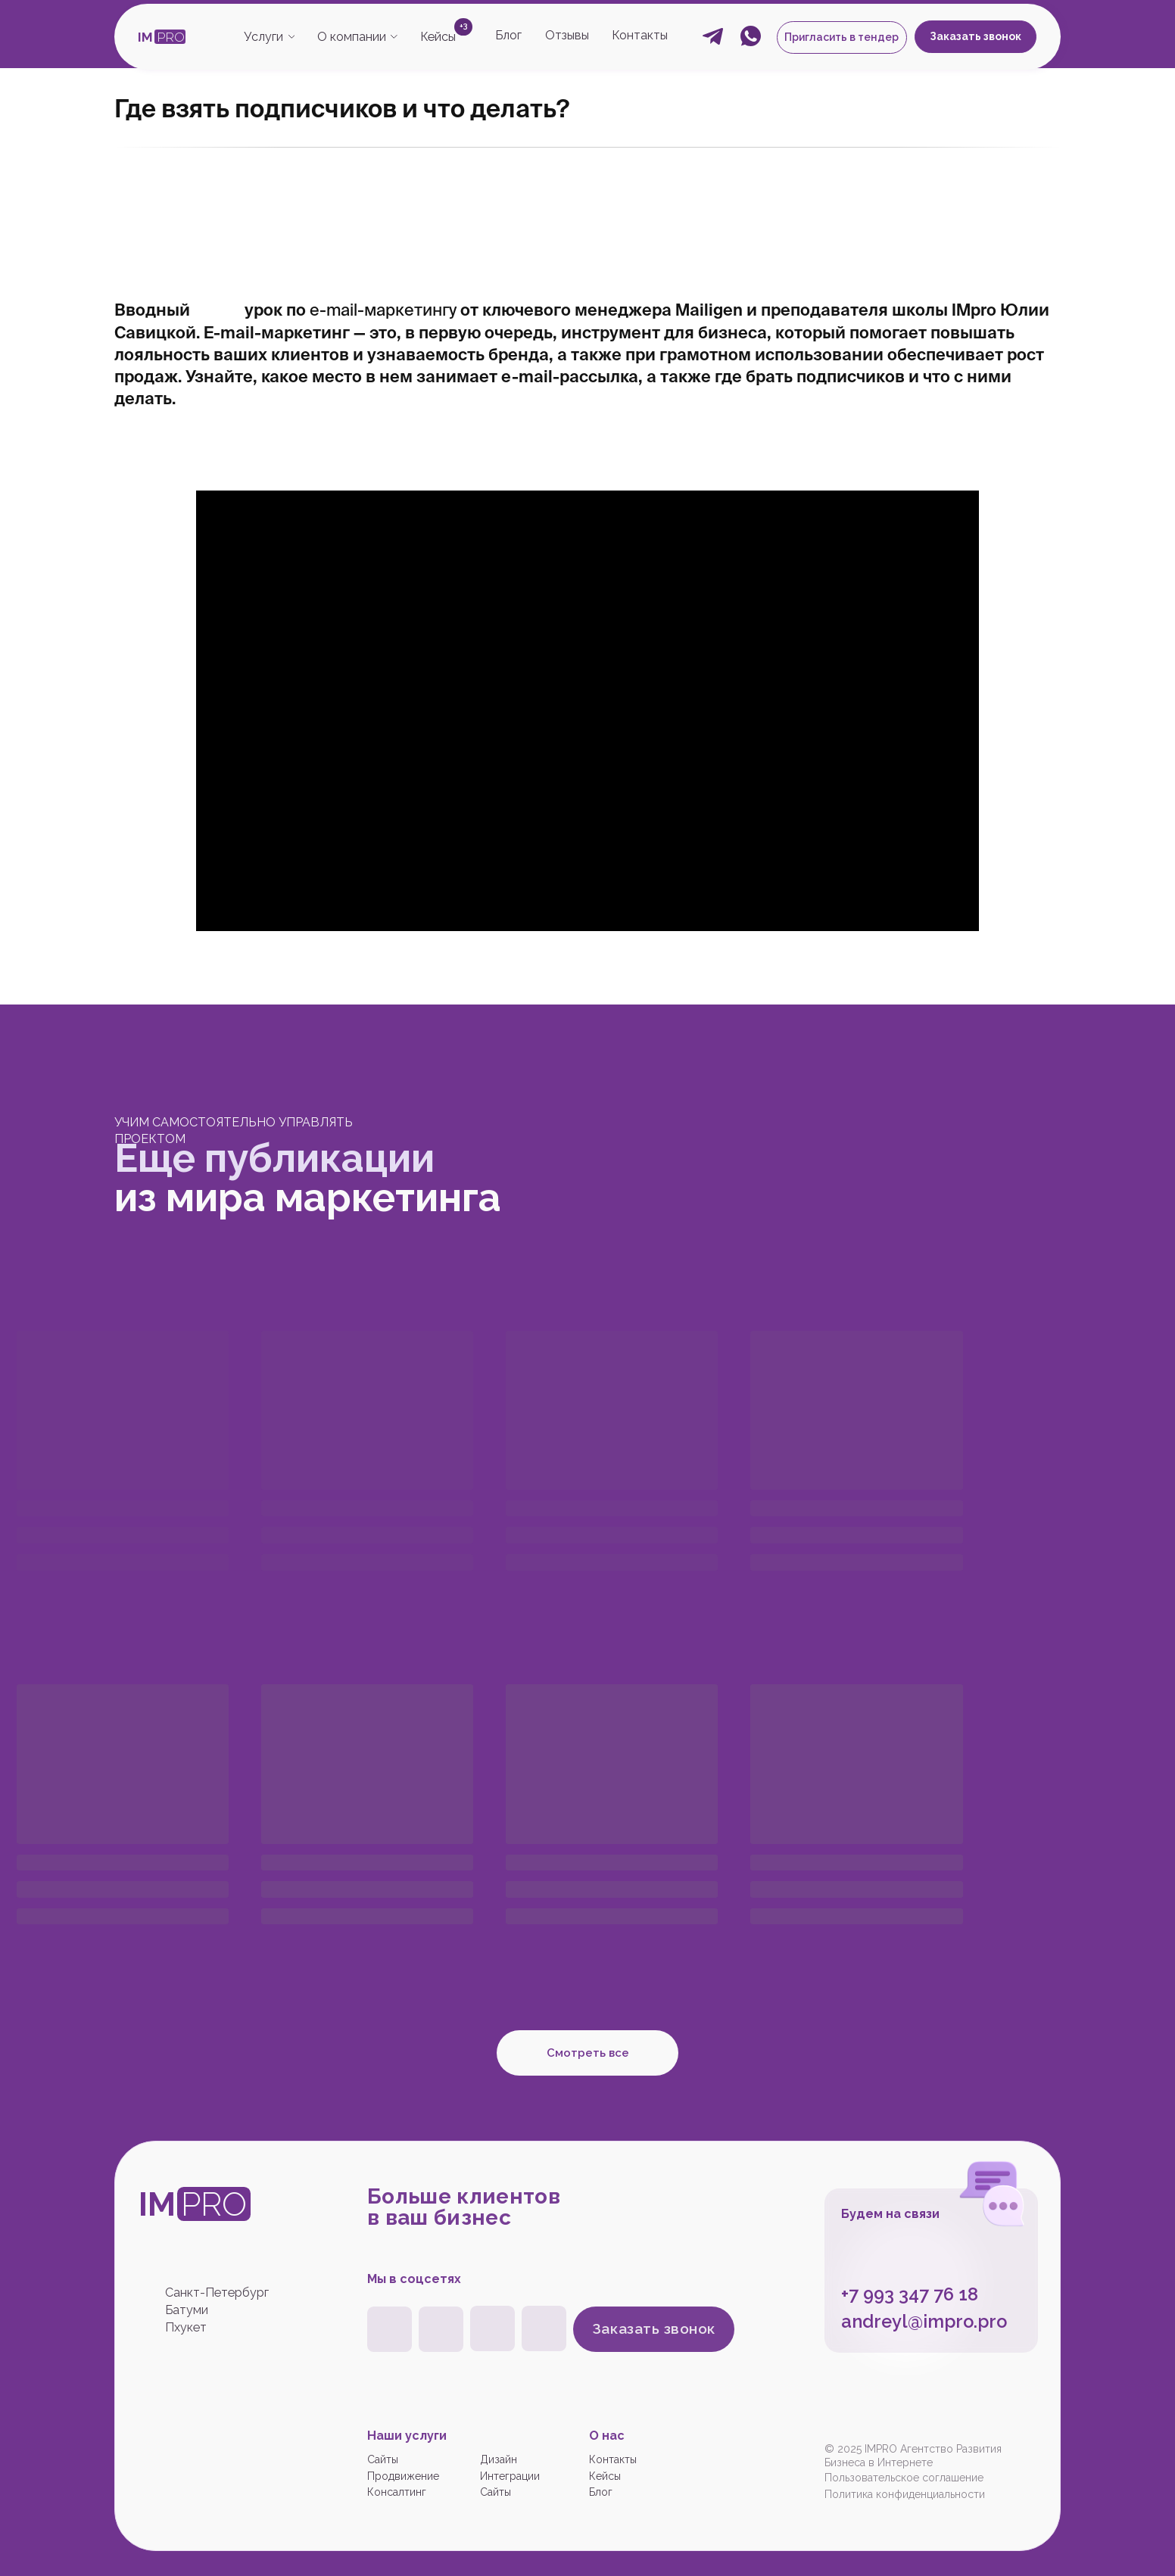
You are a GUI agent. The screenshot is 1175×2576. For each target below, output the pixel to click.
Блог (508, 35)
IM (145, 37)
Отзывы (567, 35)
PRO (171, 37)
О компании (351, 37)
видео (219, 310)
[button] (841, 37)
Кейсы (438, 37)
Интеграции (510, 2476)
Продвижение (403, 2476)
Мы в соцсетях (414, 2279)
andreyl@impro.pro (924, 2321)
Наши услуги (407, 2435)
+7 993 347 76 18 (909, 2294)
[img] (492, 2328)
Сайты (382, 2459)
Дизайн (498, 2459)
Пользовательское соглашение (903, 2478)
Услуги (263, 37)
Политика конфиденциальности (904, 2494)
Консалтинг (396, 2492)
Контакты (640, 35)
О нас (607, 2435)
